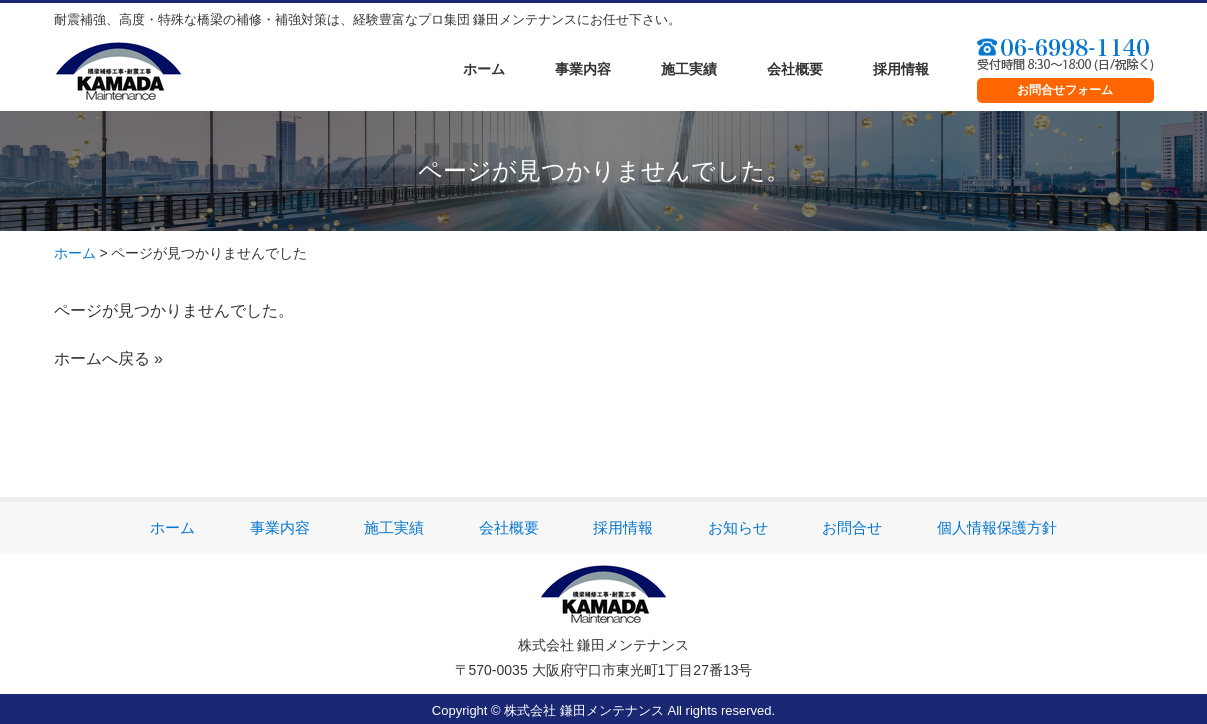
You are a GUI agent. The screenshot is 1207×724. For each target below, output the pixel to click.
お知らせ (738, 527)
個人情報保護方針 (997, 527)
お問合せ (852, 527)
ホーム (484, 69)
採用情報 (901, 69)
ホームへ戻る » (108, 358)
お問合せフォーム (1065, 90)
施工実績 (689, 69)
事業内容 (583, 69)
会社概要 (795, 69)
